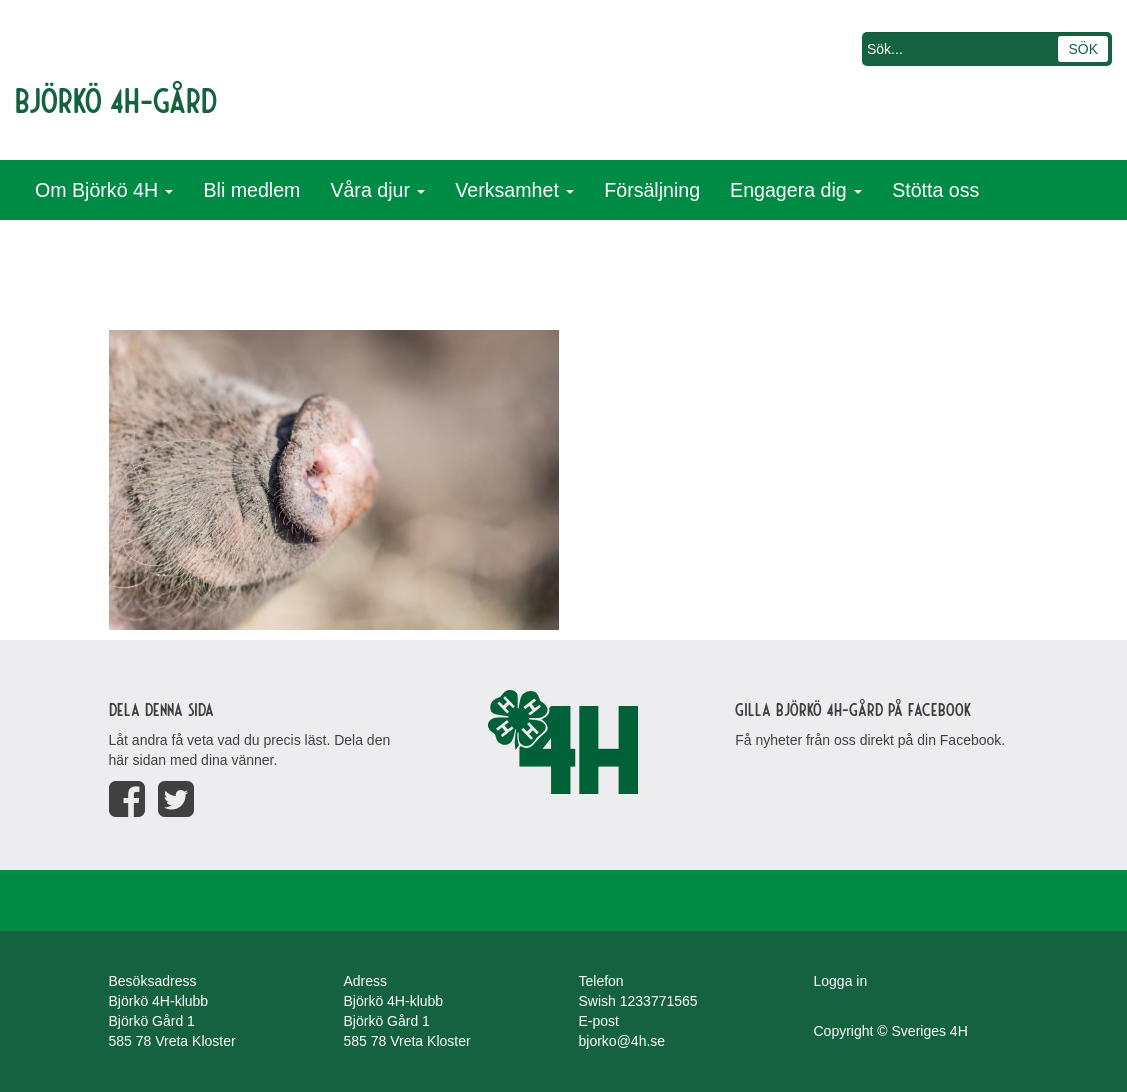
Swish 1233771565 (638, 1001)
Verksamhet (514, 190)
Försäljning (652, 190)
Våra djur (377, 190)
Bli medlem (251, 190)
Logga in (841, 981)
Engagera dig (796, 190)
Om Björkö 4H (104, 190)
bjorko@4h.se (622, 1041)
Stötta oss (935, 190)
